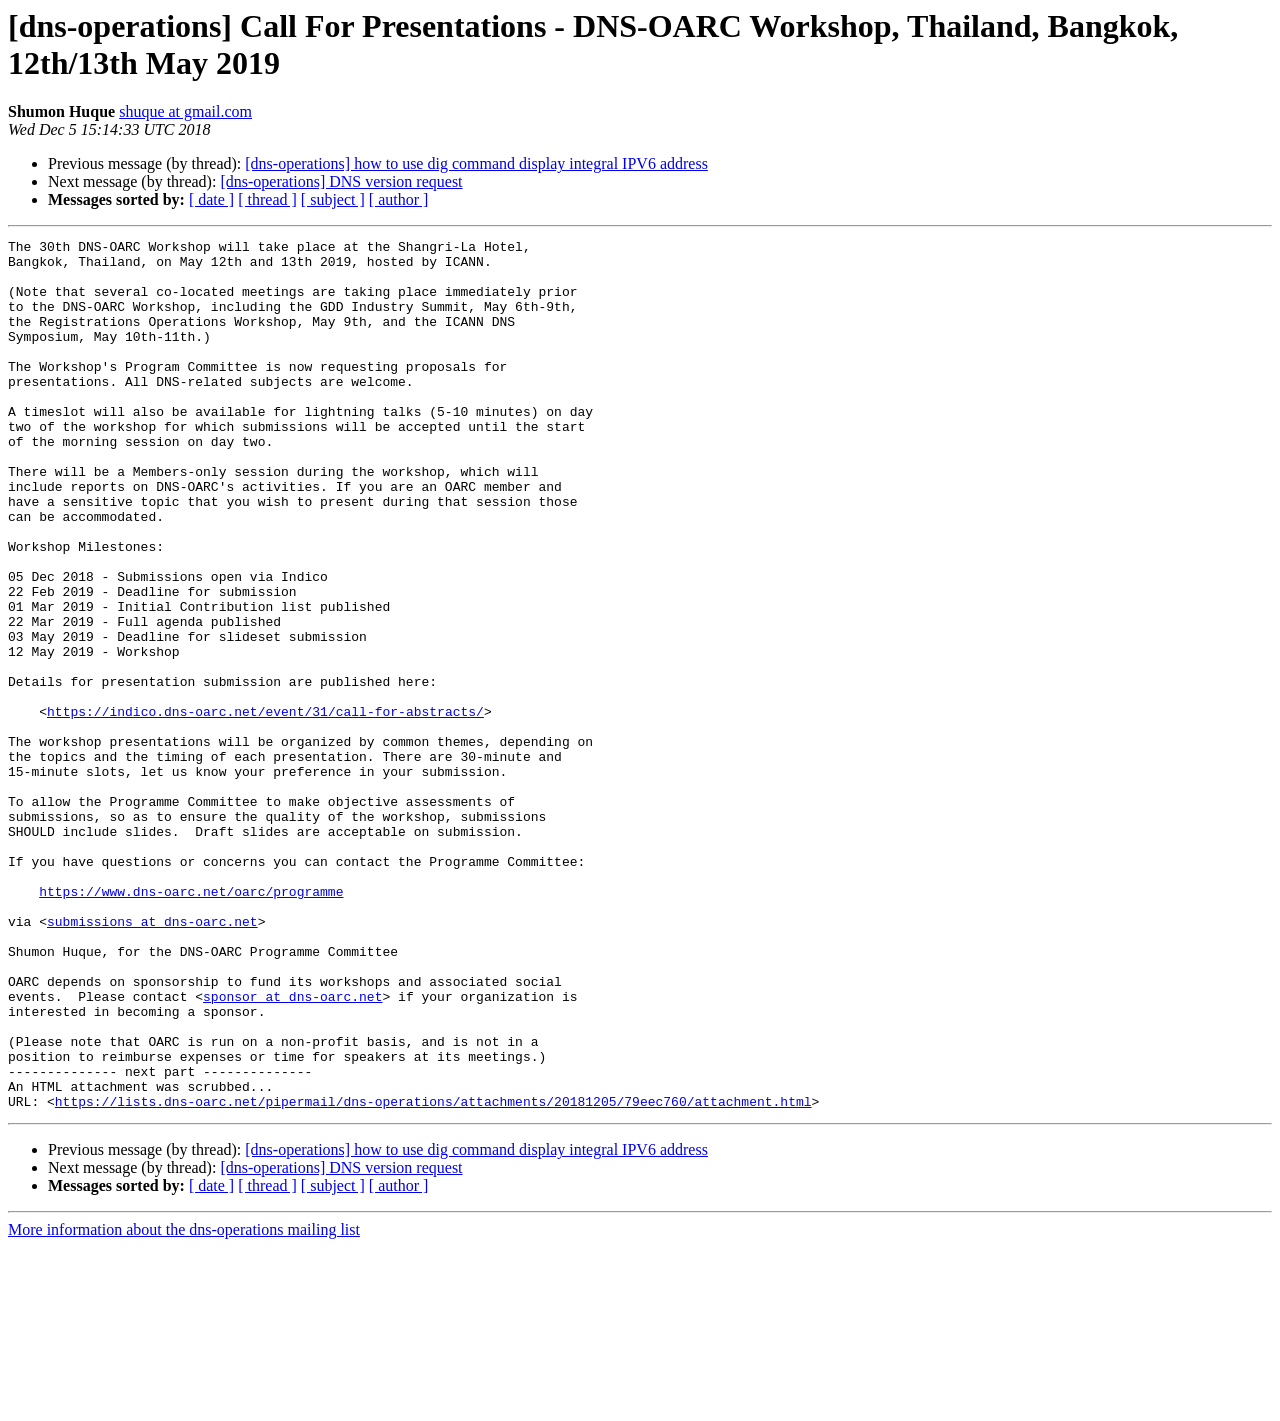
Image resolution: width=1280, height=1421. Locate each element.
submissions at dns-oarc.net (152, 1059)
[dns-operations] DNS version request (341, 181)
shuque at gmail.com (185, 111)
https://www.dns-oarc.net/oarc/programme (191, 1023)
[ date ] (211, 199)
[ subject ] (333, 199)
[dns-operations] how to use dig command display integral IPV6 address (476, 163)
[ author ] (399, 199)
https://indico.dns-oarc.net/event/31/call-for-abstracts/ (265, 807)
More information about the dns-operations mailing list (184, 1403)
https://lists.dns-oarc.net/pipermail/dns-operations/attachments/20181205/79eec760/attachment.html (433, 1275)
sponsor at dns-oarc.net (292, 1149)
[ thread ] (267, 199)
